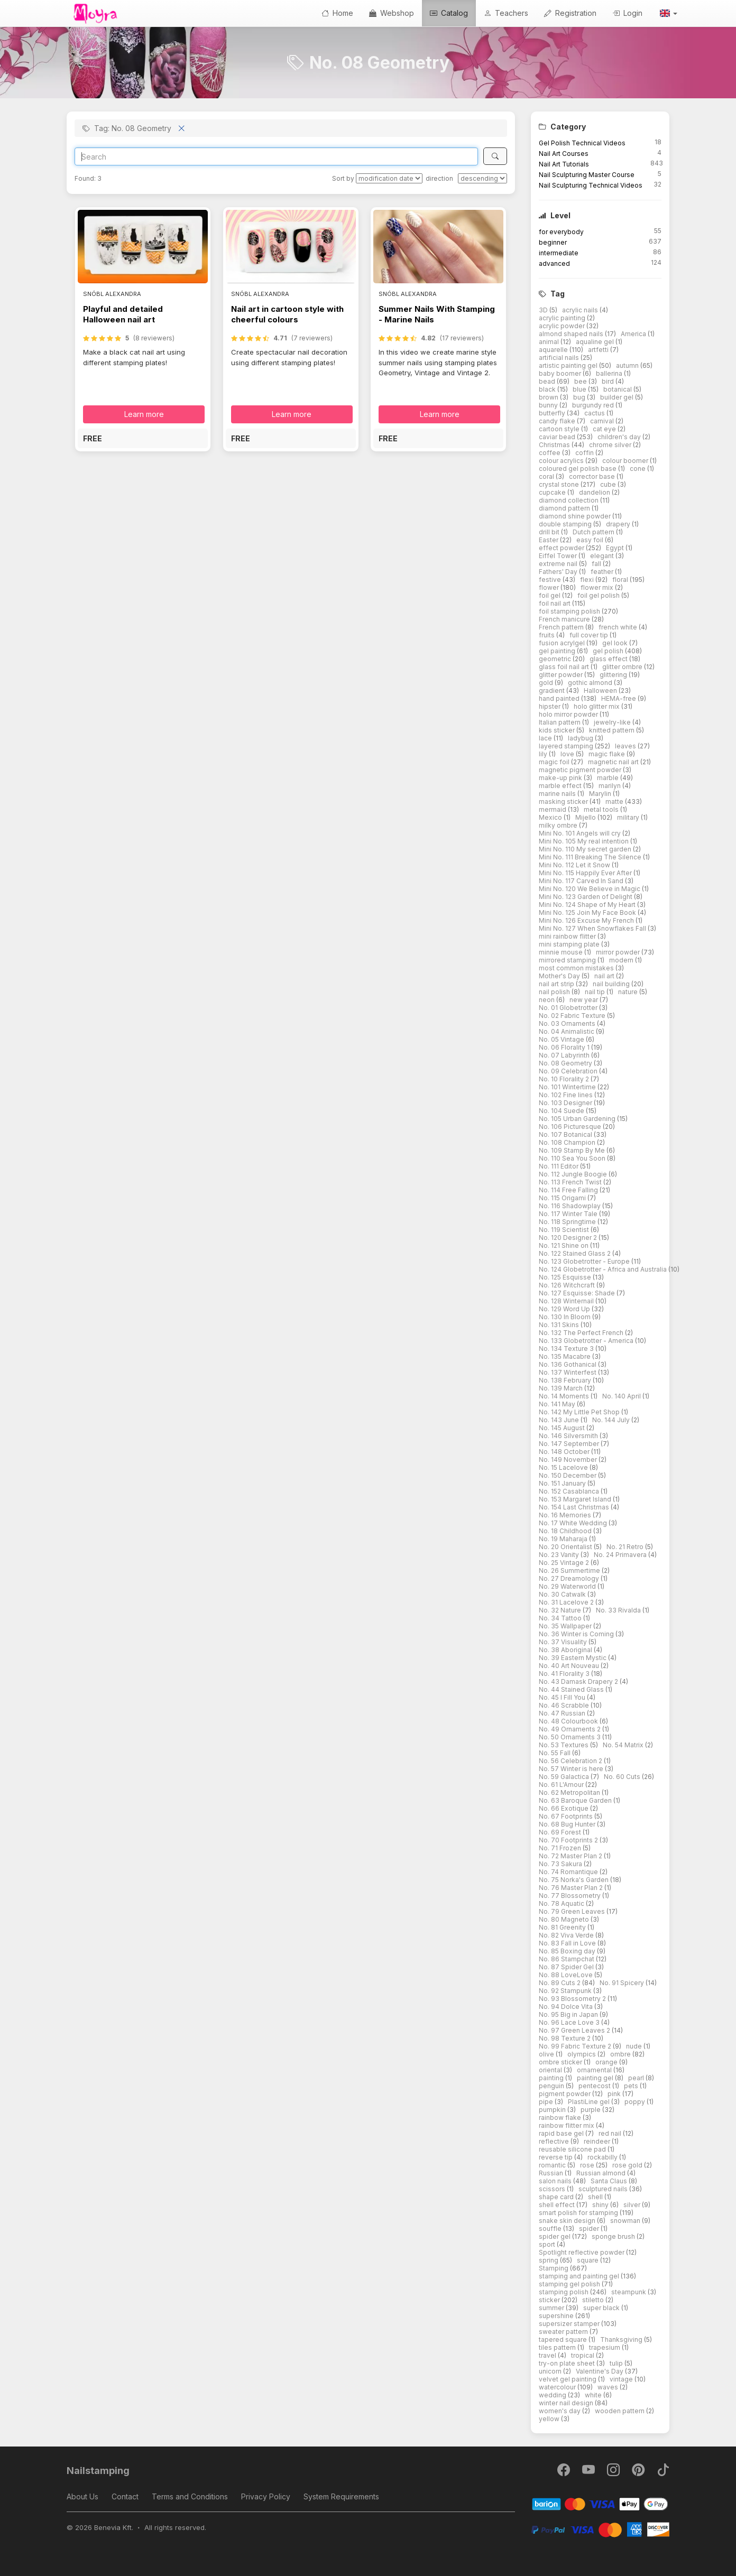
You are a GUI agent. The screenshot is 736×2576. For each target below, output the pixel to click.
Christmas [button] (555, 445)
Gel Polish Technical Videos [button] (582, 143)
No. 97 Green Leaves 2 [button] (575, 2030)
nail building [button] (612, 984)
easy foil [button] (590, 540)
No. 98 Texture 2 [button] (565, 2038)
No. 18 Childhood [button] (566, 1531)
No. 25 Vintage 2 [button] (565, 1563)
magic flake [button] (607, 754)
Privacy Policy (265, 2496)
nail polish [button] (555, 992)
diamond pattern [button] (565, 508)
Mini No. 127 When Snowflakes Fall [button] (593, 928)
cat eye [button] (605, 429)
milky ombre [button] (559, 825)
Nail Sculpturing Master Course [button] (586, 175)
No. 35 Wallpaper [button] (566, 1626)
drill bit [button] (550, 532)
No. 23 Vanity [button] (560, 1555)
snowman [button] (626, 2221)
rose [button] (588, 2165)
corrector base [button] (593, 476)
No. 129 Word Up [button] (565, 1309)
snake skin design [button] (568, 2221)
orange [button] (607, 2062)
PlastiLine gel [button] (589, 2102)
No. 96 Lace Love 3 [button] (570, 2022)
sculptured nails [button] (603, 2189)
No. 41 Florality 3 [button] (565, 1674)
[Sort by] (389, 178)
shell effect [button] (557, 2205)
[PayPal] (600, 2529)
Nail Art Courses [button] (563, 153)
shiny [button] (601, 2205)
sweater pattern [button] (564, 2332)
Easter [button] (549, 540)
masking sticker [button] (564, 801)
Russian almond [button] (601, 2173)
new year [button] (584, 1000)
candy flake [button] (558, 421)
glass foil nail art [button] (565, 667)
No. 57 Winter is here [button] (572, 1769)
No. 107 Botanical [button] (566, 1134)
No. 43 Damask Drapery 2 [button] (579, 1681)
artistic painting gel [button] (569, 365)
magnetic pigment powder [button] (581, 770)
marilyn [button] (610, 786)
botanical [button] (618, 389)
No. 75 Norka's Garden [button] (574, 1880)
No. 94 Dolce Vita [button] (566, 2006)
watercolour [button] (558, 2387)
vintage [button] (622, 2379)
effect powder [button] (562, 548)
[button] (667, 13)
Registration (570, 12)
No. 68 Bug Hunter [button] (568, 1824)
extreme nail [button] (559, 564)
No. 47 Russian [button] (563, 1713)
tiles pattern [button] (558, 2347)
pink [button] (615, 2094)
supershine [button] (557, 2316)
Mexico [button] (551, 817)
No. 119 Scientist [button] (565, 1230)
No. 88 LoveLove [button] (566, 1975)
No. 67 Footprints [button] (566, 1816)
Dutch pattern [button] (594, 532)
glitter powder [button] (561, 675)
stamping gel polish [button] (570, 2284)
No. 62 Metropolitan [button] (570, 1792)
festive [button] (551, 579)
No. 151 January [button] (563, 1483)
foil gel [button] (550, 595)
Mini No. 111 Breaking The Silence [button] (591, 857)
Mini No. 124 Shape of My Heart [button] (588, 905)
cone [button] (638, 468)
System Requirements (341, 2496)
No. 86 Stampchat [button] (567, 1959)
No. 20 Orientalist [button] (566, 1547)
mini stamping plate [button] (570, 944)
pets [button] (632, 2086)
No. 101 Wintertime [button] (568, 1087)
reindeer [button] (598, 2141)
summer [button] (552, 2308)
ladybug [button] (581, 738)
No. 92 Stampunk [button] (566, 1991)
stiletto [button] (593, 2300)
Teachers (506, 12)
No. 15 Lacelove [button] (564, 1467)
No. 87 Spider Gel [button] (567, 1967)
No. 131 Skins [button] (560, 1325)
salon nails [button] (556, 2181)
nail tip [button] (595, 992)
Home (337, 12)
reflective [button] (555, 2141)
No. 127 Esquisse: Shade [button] (578, 1293)
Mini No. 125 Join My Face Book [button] (588, 912)
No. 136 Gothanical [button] (568, 1364)
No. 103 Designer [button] (566, 1103)
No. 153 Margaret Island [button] (576, 1499)
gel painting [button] (558, 651)
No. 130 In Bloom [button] (565, 1317)
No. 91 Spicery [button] (623, 1983)
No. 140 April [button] (622, 1396)
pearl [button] (637, 2078)
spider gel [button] (555, 2236)
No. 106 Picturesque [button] (571, 1127)
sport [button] (548, 2244)
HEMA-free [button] (619, 698)
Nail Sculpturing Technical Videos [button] (590, 185)
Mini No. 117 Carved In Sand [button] (582, 881)
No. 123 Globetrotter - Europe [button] (585, 1261)
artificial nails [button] (560, 358)
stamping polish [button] (564, 2292)
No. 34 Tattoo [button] (561, 1618)
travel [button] (548, 2355)
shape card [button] (557, 2197)
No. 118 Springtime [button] (568, 1222)
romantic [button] (553, 2165)
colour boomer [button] (626, 461)
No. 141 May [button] (558, 1404)
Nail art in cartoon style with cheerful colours (287, 314)
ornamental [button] (595, 2070)
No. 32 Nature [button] (561, 1610)
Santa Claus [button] (610, 2181)
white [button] (594, 2395)
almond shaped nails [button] (572, 334)
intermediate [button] (558, 253)
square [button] (588, 2260)
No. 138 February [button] (566, 1380)
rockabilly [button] (603, 2157)
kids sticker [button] (557, 730)
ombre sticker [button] (561, 2062)
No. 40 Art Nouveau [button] (570, 1666)
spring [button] (549, 2260)
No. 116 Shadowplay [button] (570, 1206)
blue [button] (580, 389)
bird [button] (608, 381)
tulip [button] (617, 2363)
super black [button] (602, 2308)
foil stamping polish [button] (570, 611)
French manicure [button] (565, 619)
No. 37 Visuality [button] (563, 1642)
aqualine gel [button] (595, 342)
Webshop (391, 12)
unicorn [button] (551, 2371)
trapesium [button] (605, 2347)
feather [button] (603, 572)
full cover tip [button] (589, 635)
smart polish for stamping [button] (579, 2213)
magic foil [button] (555, 762)
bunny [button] (549, 405)
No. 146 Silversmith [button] (569, 1436)
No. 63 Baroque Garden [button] (576, 1800)
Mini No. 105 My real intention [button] (584, 841)
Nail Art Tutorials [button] (564, 164)
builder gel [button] (617, 397)
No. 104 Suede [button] (562, 1111)
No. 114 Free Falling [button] (569, 1190)
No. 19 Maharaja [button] (564, 1539)
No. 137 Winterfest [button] (568, 1372)
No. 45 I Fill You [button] (563, 1697)
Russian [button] (552, 2173)
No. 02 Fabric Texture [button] (573, 1016)
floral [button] (621, 579)
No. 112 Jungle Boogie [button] (574, 1174)
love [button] (568, 754)
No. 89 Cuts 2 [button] (560, 1983)
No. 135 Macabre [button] (565, 1356)
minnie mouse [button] (561, 952)
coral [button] (547, 476)
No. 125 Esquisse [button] (566, 1277)
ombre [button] (621, 2054)
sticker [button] (550, 2300)
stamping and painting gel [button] (580, 2276)
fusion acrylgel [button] (562, 643)
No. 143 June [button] (560, 1420)
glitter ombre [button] (623, 667)
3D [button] (544, 310)
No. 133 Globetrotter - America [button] (587, 1341)
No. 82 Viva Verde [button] (567, 1935)
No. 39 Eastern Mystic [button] (573, 1658)
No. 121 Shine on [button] (564, 1245)
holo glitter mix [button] (597, 706)
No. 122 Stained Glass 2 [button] (575, 1253)
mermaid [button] (553, 809)
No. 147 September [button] (570, 1444)
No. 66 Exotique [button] (564, 1808)
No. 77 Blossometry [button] (570, 1895)
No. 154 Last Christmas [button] (575, 1507)
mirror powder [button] (618, 952)
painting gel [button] (596, 2078)
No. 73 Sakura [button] (561, 1864)
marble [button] (608, 778)
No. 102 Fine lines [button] (566, 1095)
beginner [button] (553, 242)
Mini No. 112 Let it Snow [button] (575, 865)
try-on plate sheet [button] (567, 2363)
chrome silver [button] (611, 445)
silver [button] (632, 2205)
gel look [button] (615, 643)
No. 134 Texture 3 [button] (567, 1348)
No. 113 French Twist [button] (571, 1182)
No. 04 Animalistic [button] (567, 1031)
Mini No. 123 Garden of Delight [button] (586, 897)
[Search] (276, 156)
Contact (125, 2496)
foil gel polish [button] (599, 595)
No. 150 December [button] (568, 1475)
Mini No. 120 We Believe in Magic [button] (590, 889)
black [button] (548, 389)
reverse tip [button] (556, 2157)
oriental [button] (551, 2070)
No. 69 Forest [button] (561, 1832)
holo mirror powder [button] (569, 714)
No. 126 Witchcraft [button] (567, 1285)
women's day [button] (560, 2411)
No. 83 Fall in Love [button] (568, 1943)
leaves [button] (626, 746)
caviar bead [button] (558, 437)
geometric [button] (556, 659)
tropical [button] (583, 2355)
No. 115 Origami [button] (563, 1198)
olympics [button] (582, 2054)
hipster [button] (550, 706)
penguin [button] (552, 2086)
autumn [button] (628, 365)
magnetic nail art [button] (614, 762)
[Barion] (600, 2503)
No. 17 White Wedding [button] (574, 1523)
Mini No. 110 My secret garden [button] (586, 849)
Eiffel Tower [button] (558, 556)
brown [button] (549, 397)
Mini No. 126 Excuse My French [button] (587, 920)
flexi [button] (587, 579)
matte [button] (615, 801)
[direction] (482, 178)
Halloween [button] (601, 690)
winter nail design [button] (567, 2403)
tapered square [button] (563, 2339)
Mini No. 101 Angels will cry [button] (580, 833)
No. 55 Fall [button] (555, 1753)
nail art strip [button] (557, 984)
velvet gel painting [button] (568, 2379)
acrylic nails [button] (581, 310)
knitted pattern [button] (612, 730)
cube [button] (609, 484)
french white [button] (619, 627)
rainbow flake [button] (561, 2117)
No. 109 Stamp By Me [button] (572, 1150)
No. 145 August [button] (562, 1428)
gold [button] (547, 683)
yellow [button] (550, 2419)
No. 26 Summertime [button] (570, 1570)
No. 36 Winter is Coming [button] (577, 1634)
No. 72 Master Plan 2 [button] (571, 1856)
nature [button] (628, 992)
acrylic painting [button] (563, 318)
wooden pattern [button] (620, 2411)
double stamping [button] (566, 524)
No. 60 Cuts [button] (623, 1777)
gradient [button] (552, 690)
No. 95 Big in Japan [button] (569, 2014)
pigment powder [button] (565, 2094)
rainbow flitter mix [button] (567, 2125)
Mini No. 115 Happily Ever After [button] (586, 873)
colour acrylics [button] (562, 461)
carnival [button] (602, 421)
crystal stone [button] (560, 484)
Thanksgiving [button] (622, 2339)
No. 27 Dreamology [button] (570, 1578)
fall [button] (597, 564)
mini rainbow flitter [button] (568, 936)
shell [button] (596, 2197)
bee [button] (581, 381)
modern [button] (622, 960)
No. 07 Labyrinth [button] (565, 1055)
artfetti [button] (599, 350)
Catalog (449, 12)
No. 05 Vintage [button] (562, 1039)
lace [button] (546, 738)
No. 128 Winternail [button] (567, 1301)
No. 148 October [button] (565, 1452)
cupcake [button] (553, 492)
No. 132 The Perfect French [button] (582, 1333)
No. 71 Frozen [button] (561, 1848)
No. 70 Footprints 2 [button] (569, 1840)
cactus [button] (595, 413)
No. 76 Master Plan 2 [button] (571, 1888)
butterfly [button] (553, 413)
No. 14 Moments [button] (565, 1396)
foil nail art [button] (555, 603)
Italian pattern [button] (560, 722)
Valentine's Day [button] (600, 2371)
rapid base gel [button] (562, 2133)
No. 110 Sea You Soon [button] (573, 1158)
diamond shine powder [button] (575, 516)
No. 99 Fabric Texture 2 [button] (576, 2046)
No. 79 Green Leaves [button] (572, 1911)
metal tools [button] (602, 809)
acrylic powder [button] (562, 326)
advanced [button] (554, 263)
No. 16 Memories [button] (566, 1515)
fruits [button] (547, 635)
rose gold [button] (628, 2165)
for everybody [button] (561, 232)
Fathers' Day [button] (559, 572)
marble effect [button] (561, 786)
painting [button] (552, 2078)
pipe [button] (547, 2102)
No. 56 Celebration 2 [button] (571, 1761)
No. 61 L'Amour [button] (562, 1785)
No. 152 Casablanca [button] (570, 1491)
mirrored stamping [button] (568, 960)
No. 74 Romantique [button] (569, 1872)
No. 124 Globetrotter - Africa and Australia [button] (603, 1269)
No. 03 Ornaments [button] (568, 1023)
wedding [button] (553, 2395)
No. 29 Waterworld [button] (568, 1586)
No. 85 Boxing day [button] (568, 1951)
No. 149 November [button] (569, 1459)
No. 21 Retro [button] (625, 1547)
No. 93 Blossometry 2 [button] (573, 1999)
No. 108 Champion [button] (568, 1142)
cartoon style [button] (560, 429)
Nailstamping (98, 2470)
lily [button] (544, 754)
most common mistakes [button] (577, 968)
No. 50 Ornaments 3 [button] (570, 1737)
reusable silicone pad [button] (573, 2149)
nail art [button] (605, 976)
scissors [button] (553, 2189)
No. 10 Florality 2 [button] (565, 1079)
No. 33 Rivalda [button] (619, 1610)
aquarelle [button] (554, 350)
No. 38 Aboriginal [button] (566, 1650)
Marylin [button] (601, 794)
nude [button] (634, 2046)
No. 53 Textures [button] (564, 1745)
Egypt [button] (615, 548)
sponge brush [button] (614, 2236)
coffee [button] (550, 453)
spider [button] (590, 2228)
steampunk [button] (629, 2292)
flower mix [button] (598, 587)
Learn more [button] (144, 414)
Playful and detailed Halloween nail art (123, 314)
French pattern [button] (562, 627)
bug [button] (580, 397)
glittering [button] (614, 675)
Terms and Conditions (190, 2496)
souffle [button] (551, 2228)
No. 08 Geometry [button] (566, 1063)
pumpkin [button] (553, 2110)
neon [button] (547, 1000)
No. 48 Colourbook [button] (569, 1721)
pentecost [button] (595, 2086)
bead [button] (548, 381)
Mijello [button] (586, 817)
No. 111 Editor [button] (559, 1166)
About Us (82, 2496)
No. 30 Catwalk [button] (563, 1594)
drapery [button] (619, 524)
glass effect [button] (609, 659)
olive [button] (547, 2054)
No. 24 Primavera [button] (621, 1555)
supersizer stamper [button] (570, 2324)
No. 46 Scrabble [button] (565, 1705)
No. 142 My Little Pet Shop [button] (580, 1412)
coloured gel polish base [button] (578, 468)
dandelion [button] (595, 492)
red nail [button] (611, 2133)
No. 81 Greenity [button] (563, 1927)
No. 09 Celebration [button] (569, 1071)
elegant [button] (602, 556)
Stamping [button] (554, 2268)
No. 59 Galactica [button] (565, 1777)
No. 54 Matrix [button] (624, 1745)
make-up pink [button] (561, 778)
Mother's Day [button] (560, 976)
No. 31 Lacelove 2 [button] (567, 1602)
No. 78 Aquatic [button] (562, 1903)
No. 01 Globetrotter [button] (569, 1008)
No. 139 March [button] (561, 1388)
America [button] (634, 334)
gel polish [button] (609, 651)
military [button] (629, 817)
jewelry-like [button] (613, 722)
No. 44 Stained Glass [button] (572, 1689)
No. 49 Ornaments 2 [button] (570, 1729)
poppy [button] (635, 2102)
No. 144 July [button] (611, 1420)
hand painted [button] (560, 698)
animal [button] (549, 342)
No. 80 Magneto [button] (565, 1919)
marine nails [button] (558, 794)
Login (627, 12)
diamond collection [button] (569, 500)
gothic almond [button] (591, 683)
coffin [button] (585, 453)
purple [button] (591, 2110)
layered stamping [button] (567, 746)
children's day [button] (619, 437)
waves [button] (608, 2387)
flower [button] (549, 587)
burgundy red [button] (593, 405)
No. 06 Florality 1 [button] (565, 1047)
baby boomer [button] (561, 373)
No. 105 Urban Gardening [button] (578, 1119)
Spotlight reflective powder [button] (582, 2252)
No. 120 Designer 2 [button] (569, 1237)
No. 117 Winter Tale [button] (569, 1214)
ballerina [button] (610, 373)
